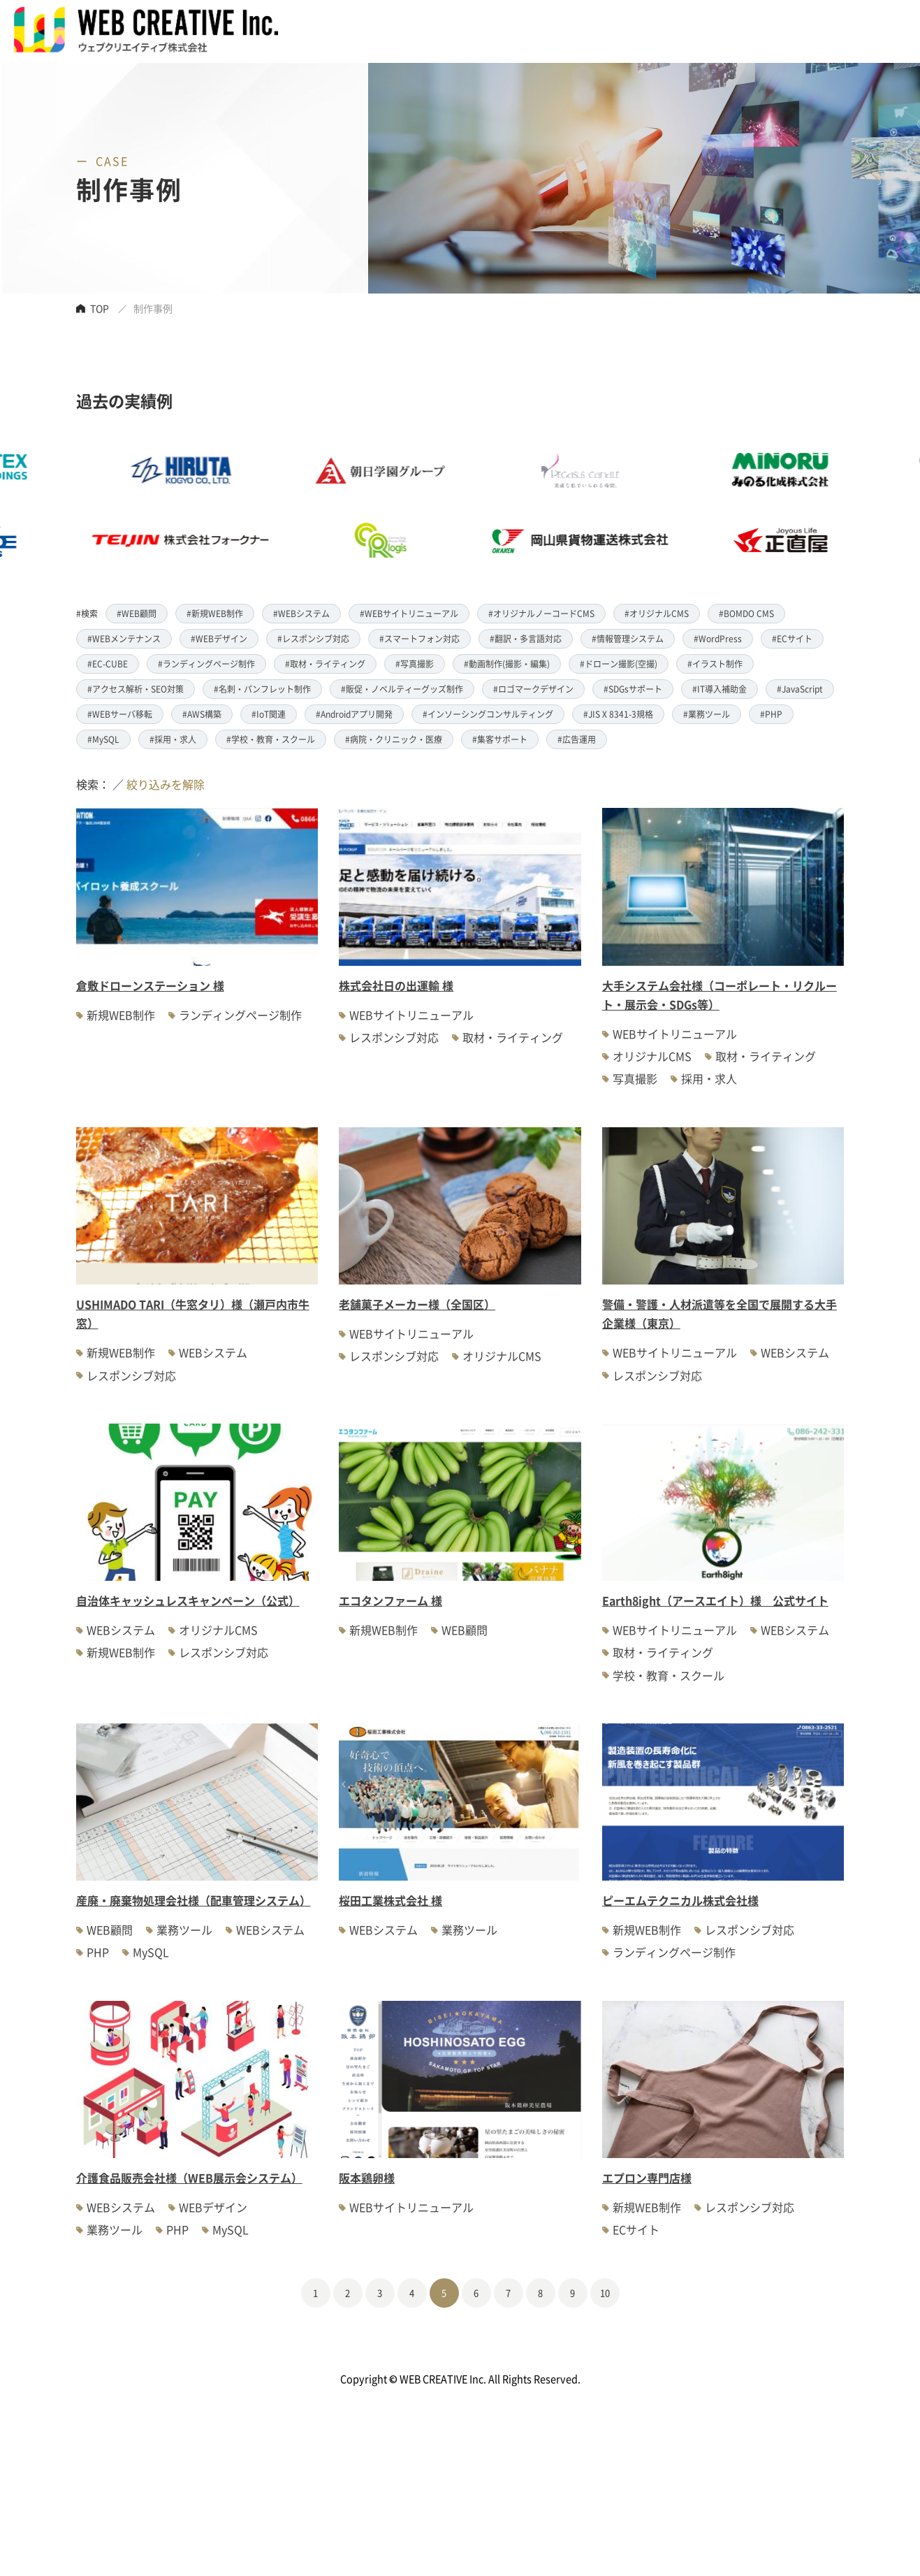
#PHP (771, 714)
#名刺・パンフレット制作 (262, 689)
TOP (99, 308)
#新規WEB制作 (215, 613)
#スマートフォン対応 (419, 638)
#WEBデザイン (219, 638)
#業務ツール (706, 714)
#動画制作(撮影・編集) (507, 664)
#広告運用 (576, 739)
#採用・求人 (172, 739)
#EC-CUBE (107, 664)
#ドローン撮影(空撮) (618, 664)
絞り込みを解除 (165, 784)
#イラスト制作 (715, 664)
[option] (417, 505)
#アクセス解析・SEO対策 (135, 689)
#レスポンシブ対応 (313, 638)
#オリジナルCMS (657, 613)
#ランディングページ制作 (206, 664)
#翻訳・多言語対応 (526, 638)
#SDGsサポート (633, 689)
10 (605, 2292)
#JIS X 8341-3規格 (618, 714)
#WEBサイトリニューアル (409, 613)
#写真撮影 (414, 664)
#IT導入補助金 (719, 689)
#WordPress (718, 638)
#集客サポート (499, 739)
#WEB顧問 (136, 613)
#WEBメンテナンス (124, 638)
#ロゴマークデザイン (533, 689)
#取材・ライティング (325, 664)
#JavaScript (800, 689)
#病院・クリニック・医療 (393, 739)
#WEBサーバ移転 (119, 714)
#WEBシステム (301, 613)
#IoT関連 (268, 714)
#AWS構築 (201, 714)
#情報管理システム (628, 638)
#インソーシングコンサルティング (488, 714)
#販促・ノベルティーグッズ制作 (402, 689)
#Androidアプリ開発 (354, 714)
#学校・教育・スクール (270, 739)
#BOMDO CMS (746, 613)
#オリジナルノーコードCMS (541, 613)
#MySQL (103, 739)
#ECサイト (792, 638)
